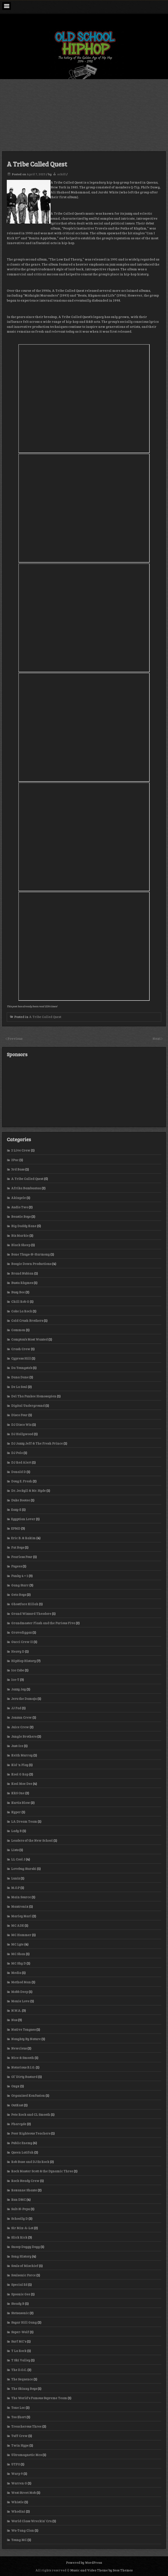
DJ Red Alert (21, 1462)
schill (61, 174)
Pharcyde (18, 2124)
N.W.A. (16, 2010)
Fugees (16, 1566)
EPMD (15, 1528)
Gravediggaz (21, 1632)
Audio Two (19, 1207)
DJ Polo (17, 1452)
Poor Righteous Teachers (30, 2133)
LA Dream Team (24, 1821)
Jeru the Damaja (24, 1698)
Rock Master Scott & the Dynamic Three (42, 2171)
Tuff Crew (19, 2436)
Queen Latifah (22, 2152)
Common (18, 1330)
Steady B (17, 2303)
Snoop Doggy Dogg (25, 2246)
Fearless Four (21, 1557)
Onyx (15, 2086)
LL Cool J (18, 1859)
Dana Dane (20, 1377)
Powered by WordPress (84, 2562)
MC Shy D (18, 1963)
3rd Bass (17, 1169)
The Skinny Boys (24, 2388)
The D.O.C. (19, 2370)
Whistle (17, 2502)
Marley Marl (21, 1916)
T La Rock (18, 2350)
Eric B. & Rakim (23, 1538)
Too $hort (18, 2417)
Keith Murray (22, 1755)
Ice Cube (17, 1670)
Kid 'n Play (19, 1765)
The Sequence (22, 2379)
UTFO (15, 2464)
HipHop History (23, 1661)
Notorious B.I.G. (23, 2067)
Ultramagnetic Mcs (26, 2455)
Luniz (15, 1878)
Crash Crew (20, 1349)
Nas (14, 2020)
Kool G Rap (19, 1774)
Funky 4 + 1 (19, 1576)
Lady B (16, 1831)
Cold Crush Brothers (27, 1320)
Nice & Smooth (22, 2057)
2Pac (15, 1160)
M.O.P (15, 1887)
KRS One (17, 1793)
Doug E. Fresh (21, 1481)
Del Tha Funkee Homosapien (33, 1396)
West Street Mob (23, 2492)
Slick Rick (19, 2237)
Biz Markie (20, 1235)
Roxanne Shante (24, 2190)
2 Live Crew (20, 1150)
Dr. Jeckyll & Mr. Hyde (28, 1490)
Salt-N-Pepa (20, 2209)
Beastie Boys (21, 1216)
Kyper (16, 1812)
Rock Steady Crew (25, 2180)
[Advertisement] (84, 114)
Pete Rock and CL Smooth (30, 2114)
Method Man (21, 1982)
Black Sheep (20, 1245)
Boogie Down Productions (31, 1263)
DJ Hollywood (22, 1434)
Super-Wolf (20, 2332)
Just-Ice (17, 1746)
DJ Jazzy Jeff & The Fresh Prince (37, 1443)
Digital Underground (28, 1405)
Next (156, 1038)
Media (16, 1972)
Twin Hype (20, 2445)
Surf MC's (18, 2341)
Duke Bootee (20, 1500)
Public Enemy (21, 2143)
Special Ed (19, 2284)
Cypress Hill (21, 1358)
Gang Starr (20, 1585)
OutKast (17, 2105)
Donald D (18, 1472)
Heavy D (17, 1651)
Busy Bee (18, 1292)
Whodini (18, 2511)
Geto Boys (18, 1594)
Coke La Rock (21, 1311)
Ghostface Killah (24, 1604)
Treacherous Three (26, 2426)
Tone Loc (18, 2407)
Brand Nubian (22, 1273)
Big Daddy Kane (23, 1226)
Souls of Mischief (24, 2265)
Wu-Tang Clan (22, 2530)
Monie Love (20, 2001)
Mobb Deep (19, 1991)
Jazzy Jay (18, 1689)
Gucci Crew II (22, 1642)
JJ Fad (16, 1708)
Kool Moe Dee (21, 1783)
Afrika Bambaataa (26, 1188)
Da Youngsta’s (21, 1367)
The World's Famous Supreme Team (39, 2398)
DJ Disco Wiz (21, 1424)
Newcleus (19, 2048)
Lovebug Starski (23, 1868)
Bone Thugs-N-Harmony (30, 1254)
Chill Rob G (20, 1301)
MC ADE (17, 1925)
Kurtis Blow (20, 1802)
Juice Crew (20, 1727)
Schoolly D (19, 2218)
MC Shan (18, 1954)
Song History (21, 2256)
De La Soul (19, 1386)
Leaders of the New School (32, 1840)
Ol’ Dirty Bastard (24, 2076)
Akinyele (18, 1197)
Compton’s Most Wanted (29, 1339)
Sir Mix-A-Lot (22, 2228)
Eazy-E (16, 1509)
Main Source (21, 1897)
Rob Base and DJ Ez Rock (30, 2161)
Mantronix (19, 1906)
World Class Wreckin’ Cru (31, 2521)
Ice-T (15, 1679)
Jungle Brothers (24, 1736)
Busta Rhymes (22, 1282)
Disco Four (19, 1415)
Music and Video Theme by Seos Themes (101, 2570)
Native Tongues (23, 2029)
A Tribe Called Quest (45, 1016)
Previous (15, 1038)
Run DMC (18, 2199)
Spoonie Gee (20, 2294)
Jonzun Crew (21, 1717)
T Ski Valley (20, 2360)
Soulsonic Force (23, 2275)
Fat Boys (17, 1547)
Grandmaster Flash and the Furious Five (43, 1623)
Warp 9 (17, 2473)
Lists (15, 1850)
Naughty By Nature (26, 2039)
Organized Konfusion (28, 2095)
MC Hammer (21, 1935)
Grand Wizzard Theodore (31, 1613)
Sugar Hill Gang (24, 2322)
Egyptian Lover (23, 1519)
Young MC (19, 2540)
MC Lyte (17, 1944)
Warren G (19, 2483)
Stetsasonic (20, 2313)
